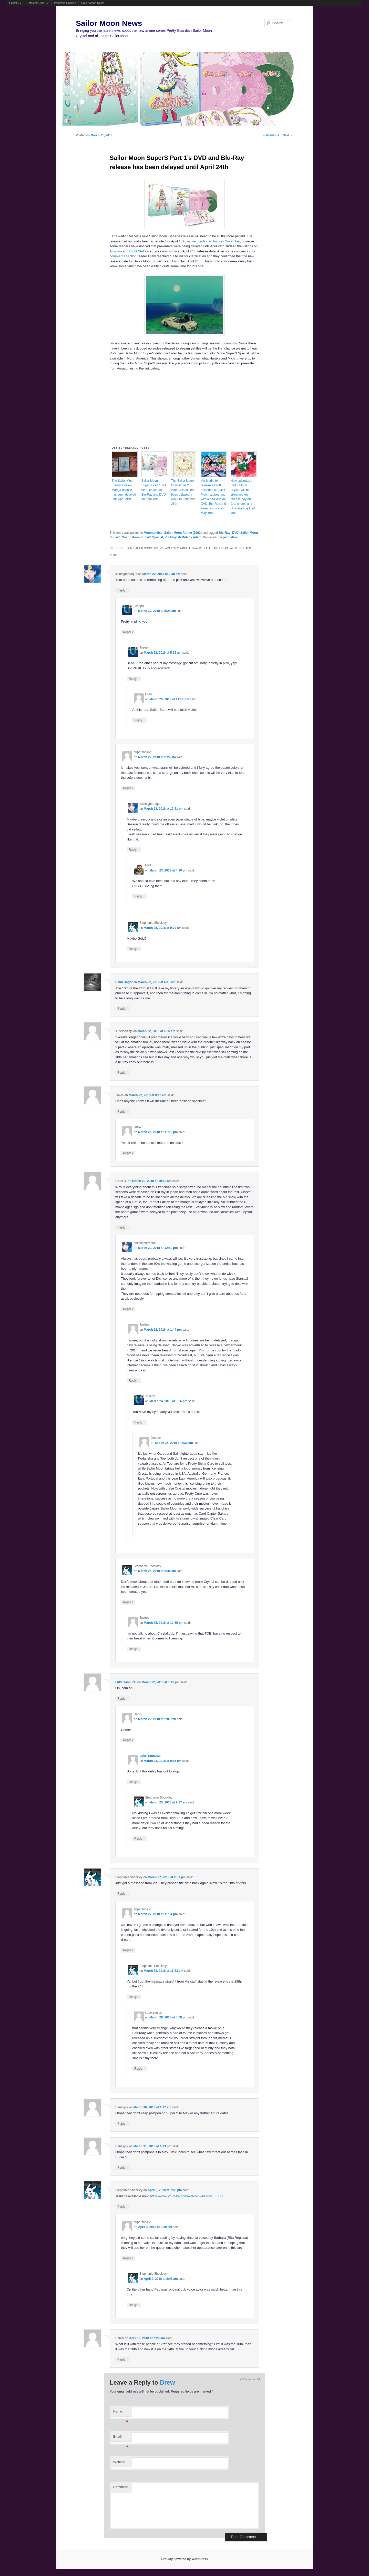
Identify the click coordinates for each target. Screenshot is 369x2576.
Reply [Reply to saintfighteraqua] (122, 590)
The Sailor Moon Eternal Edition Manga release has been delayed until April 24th (124, 490)
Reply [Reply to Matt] (139, 896)
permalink (230, 537)
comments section (123, 256)
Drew (167, 2382)
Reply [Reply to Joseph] (128, 632)
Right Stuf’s (137, 251)
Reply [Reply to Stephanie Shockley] (134, 949)
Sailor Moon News (92, 2)
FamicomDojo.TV (38, 2)
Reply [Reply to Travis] (122, 1111)
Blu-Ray (224, 533)
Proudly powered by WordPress (184, 2559)
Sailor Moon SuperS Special (142, 537)
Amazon (116, 251)
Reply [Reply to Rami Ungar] (122, 1008)
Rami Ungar (123, 982)
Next (288, 135)
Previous (270, 135)
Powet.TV (15, 2)
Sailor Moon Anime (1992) (183, 533)
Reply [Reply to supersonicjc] (128, 788)
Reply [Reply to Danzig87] (122, 2123)
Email (120, 2438)
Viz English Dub (176, 537)
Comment (120, 2487)
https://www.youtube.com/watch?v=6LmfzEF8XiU (186, 2196)
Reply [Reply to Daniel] (122, 2359)
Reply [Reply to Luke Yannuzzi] (122, 1698)
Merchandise (153, 533)
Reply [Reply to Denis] (128, 1740)
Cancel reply (250, 2378)
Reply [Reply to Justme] (134, 1380)
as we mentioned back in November (213, 241)
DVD (235, 533)
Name (120, 2412)
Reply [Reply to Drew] (139, 720)
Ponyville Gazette (65, 2)
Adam (197, 537)
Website (119, 2462)
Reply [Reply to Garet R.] (122, 1227)
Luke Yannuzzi (125, 1682)
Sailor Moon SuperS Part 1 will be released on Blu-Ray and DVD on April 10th (153, 490)
